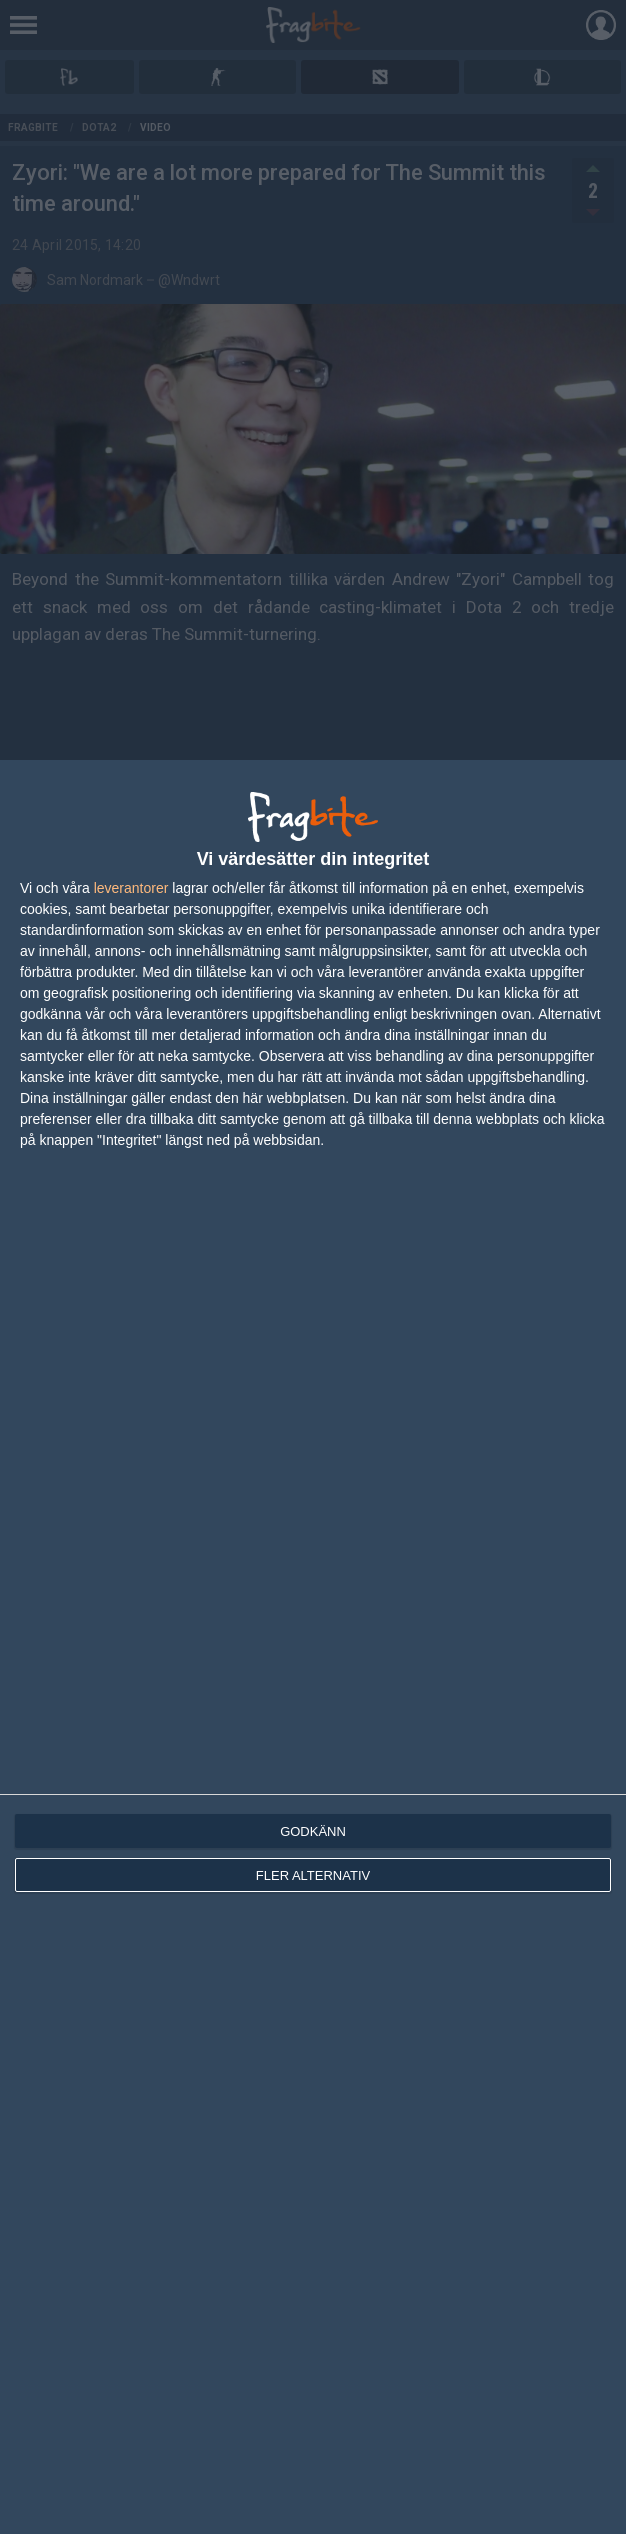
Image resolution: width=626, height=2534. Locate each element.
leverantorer (131, 888)
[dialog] (313, 1647)
